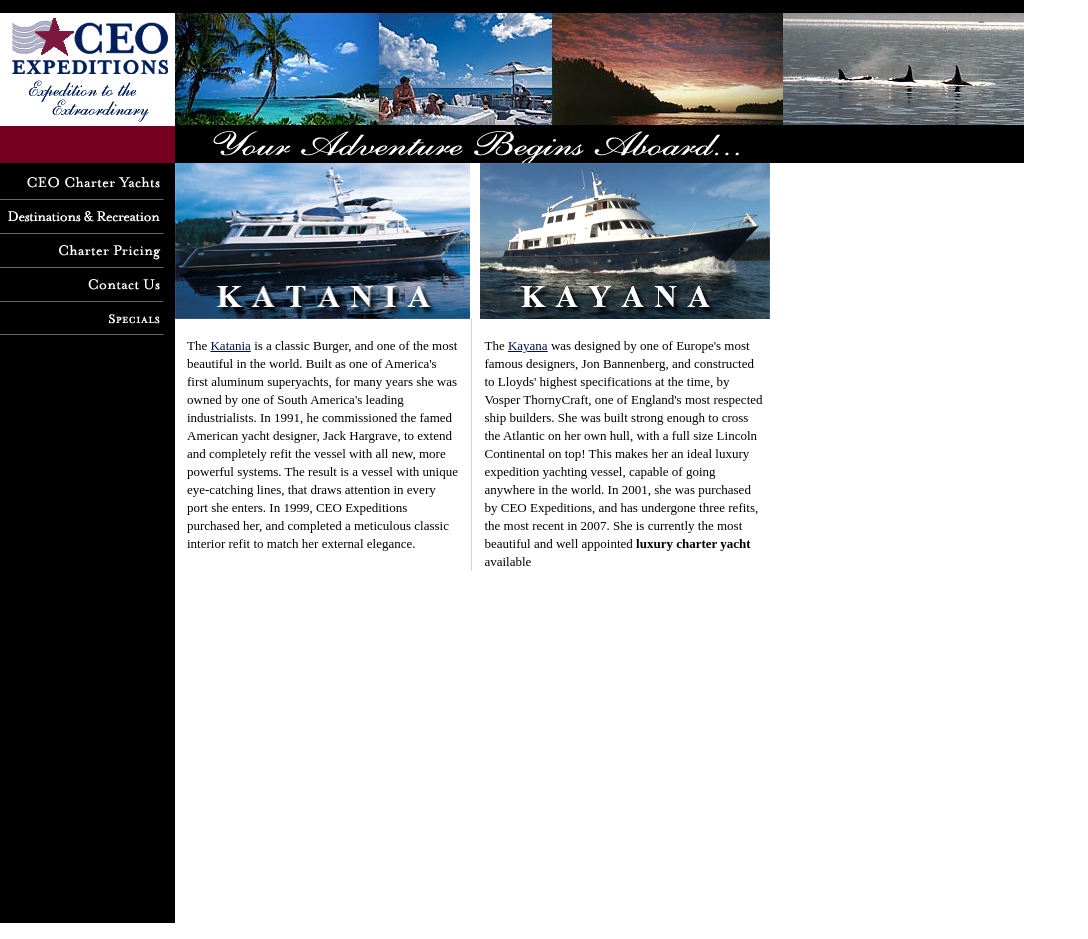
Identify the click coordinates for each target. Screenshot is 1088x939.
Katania (230, 345)
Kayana (528, 345)
